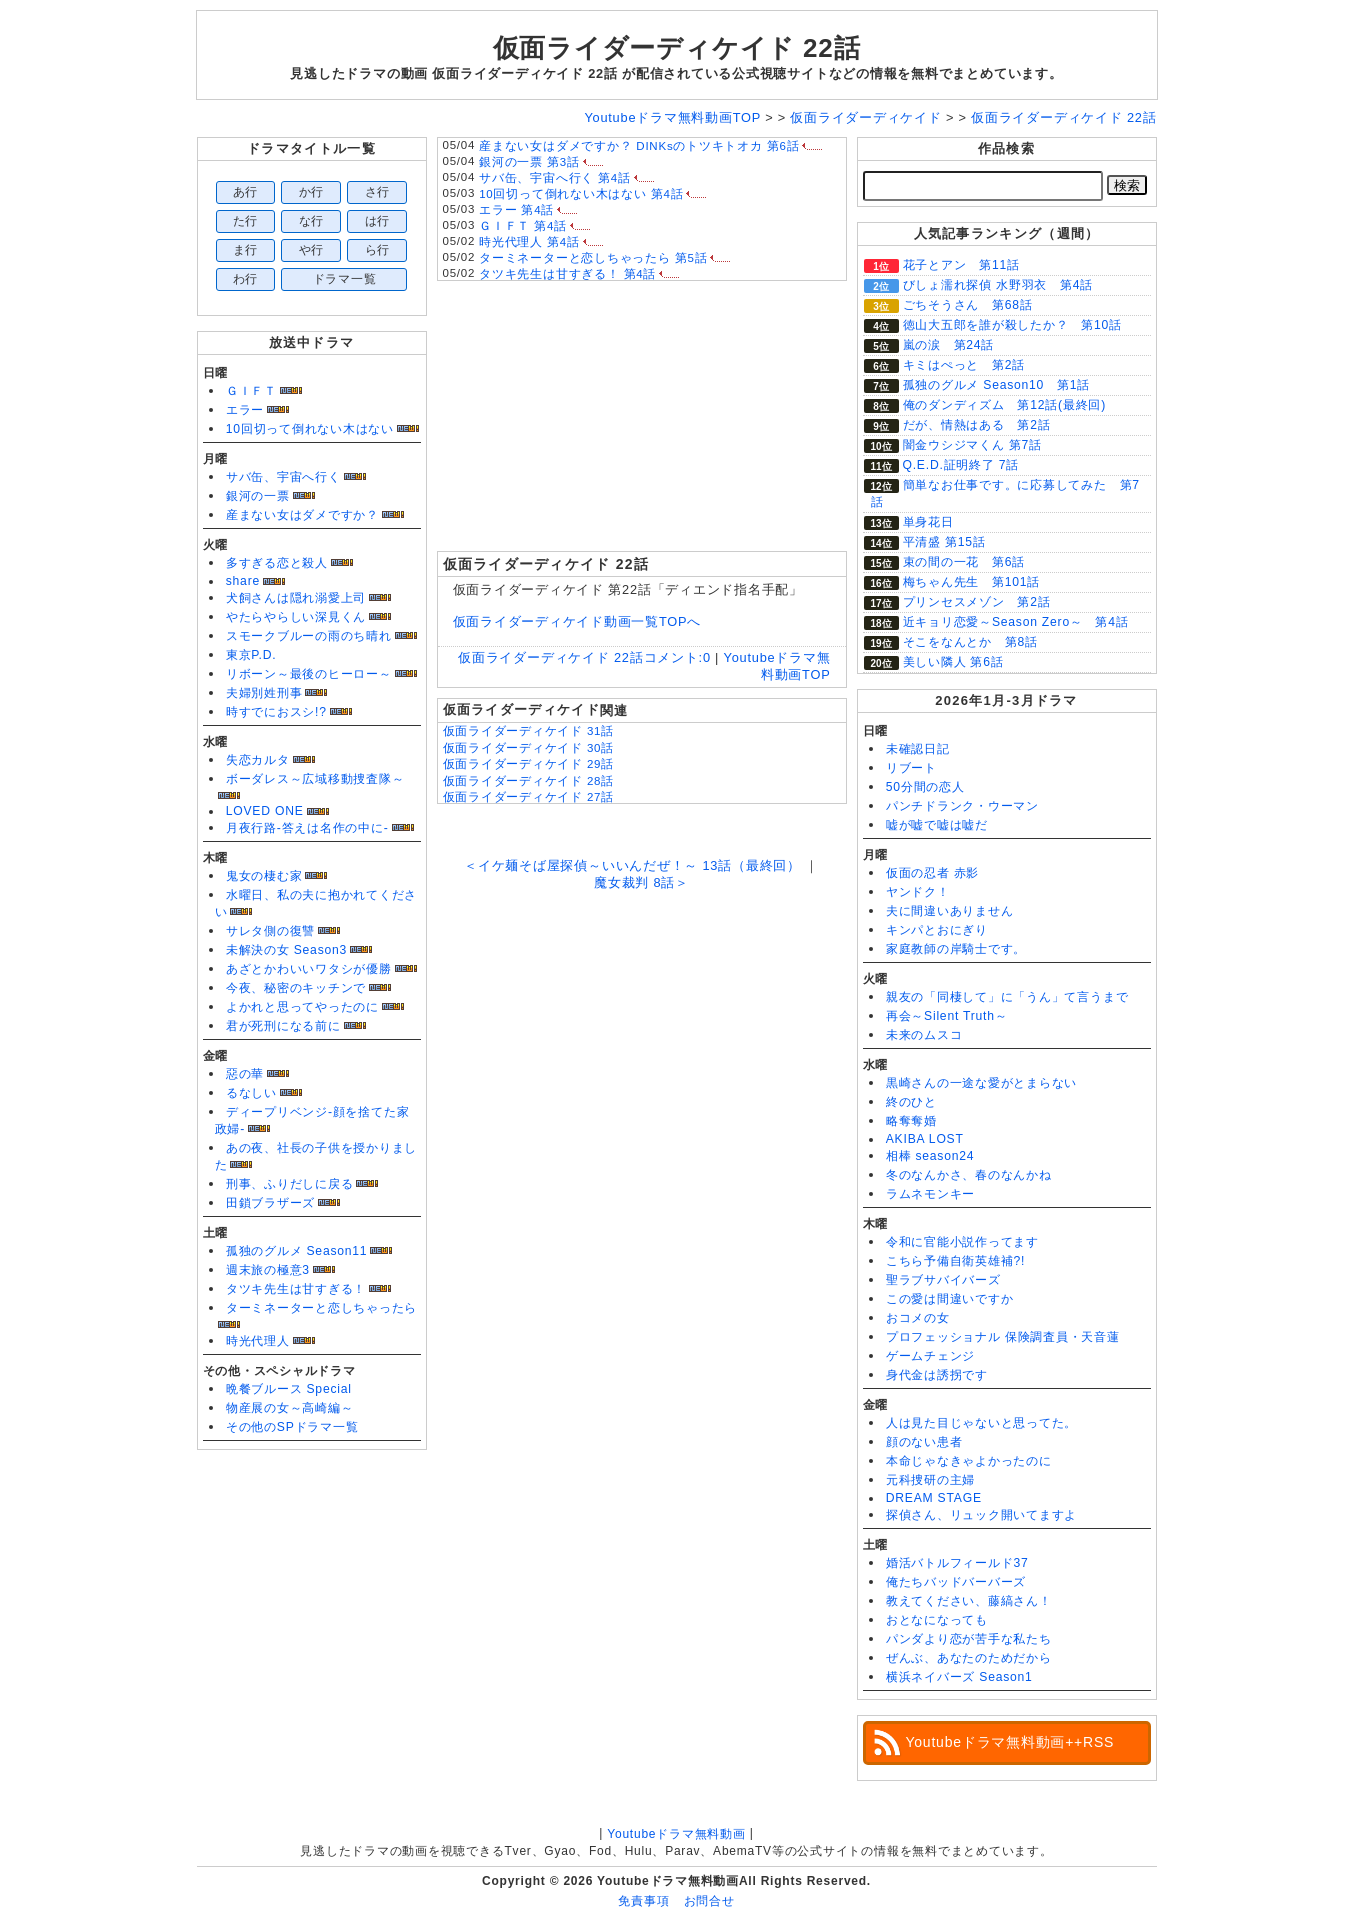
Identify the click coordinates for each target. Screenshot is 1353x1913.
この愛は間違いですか (950, 1299)
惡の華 (245, 1074)
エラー (245, 410)
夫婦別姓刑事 (264, 693)
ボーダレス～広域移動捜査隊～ (315, 779)
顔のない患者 (924, 1442)
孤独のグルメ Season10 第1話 (996, 385)
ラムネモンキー (930, 1194)
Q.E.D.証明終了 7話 (961, 465)
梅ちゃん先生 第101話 (972, 582)
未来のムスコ (924, 1035)
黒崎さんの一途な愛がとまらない (982, 1083)
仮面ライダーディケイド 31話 (529, 731)
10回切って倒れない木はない (310, 429)
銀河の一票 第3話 (529, 162)
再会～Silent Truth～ (947, 1016)
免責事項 (643, 1901)
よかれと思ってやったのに (302, 1007)
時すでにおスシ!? (276, 712)
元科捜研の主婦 (930, 1480)
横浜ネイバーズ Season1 (959, 1677)
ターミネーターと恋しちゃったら (322, 1308)
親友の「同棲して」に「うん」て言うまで (1007, 997)
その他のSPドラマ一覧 (292, 1427)
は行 (378, 221)
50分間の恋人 (925, 787)
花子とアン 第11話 (961, 265)
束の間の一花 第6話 (964, 562)
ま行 (246, 250)
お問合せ (709, 1901)
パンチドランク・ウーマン (962, 806)
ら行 (378, 250)
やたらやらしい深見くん (296, 617)
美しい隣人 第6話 (953, 662)
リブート (911, 768)
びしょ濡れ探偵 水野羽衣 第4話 (998, 285)
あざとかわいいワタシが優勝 (309, 969)
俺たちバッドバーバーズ (956, 1582)
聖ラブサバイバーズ (943, 1280)
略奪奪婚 (911, 1121)
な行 (312, 221)
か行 (312, 192)
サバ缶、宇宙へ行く (283, 477)
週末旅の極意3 (268, 1270)
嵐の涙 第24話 (949, 345)
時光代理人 (258, 1341)
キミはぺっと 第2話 (964, 365)
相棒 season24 (930, 1156)
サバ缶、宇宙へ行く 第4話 (555, 178)
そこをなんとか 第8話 (970, 642)
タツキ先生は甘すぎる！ (296, 1289)
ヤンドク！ (918, 892)
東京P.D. (251, 655)
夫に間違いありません (950, 911)
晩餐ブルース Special (289, 1389)
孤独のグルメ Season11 (297, 1251)
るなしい (251, 1093)
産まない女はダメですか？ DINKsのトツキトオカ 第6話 (639, 146)
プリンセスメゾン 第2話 (977, 602)
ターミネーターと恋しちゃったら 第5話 (593, 258)
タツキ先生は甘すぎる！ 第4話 (567, 274)
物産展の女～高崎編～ (290, 1408)
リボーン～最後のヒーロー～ (309, 674)
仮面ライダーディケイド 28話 (529, 781)
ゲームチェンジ (930, 1356)
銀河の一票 (258, 496)
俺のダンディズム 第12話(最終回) (1004, 405)
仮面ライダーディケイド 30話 (529, 748)
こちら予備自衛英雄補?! (955, 1261)
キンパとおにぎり (937, 930)
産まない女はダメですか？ (302, 515)
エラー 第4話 (516, 210)
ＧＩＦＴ (251, 391)
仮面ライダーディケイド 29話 (529, 764)
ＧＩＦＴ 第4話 (523, 226)
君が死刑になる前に (283, 1026)
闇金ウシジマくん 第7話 (972, 445)
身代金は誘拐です (937, 1375)
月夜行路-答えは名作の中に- (307, 828)
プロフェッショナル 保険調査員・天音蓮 (1003, 1337)
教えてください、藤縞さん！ (969, 1601)
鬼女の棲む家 (264, 876)
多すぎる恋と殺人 (277, 563)
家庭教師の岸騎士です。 (956, 949)
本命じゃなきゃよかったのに (969, 1461)
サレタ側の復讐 (270, 931)
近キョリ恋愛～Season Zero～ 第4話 (1016, 622)
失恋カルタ (258, 760)
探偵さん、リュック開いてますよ (982, 1515)
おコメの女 (918, 1318)
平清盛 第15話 (944, 542)
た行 (246, 221)
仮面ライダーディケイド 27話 (529, 797)
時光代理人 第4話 (529, 242)
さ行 (378, 192)
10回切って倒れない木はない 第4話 (581, 194)
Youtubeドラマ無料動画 (676, 1834)
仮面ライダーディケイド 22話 (677, 48)
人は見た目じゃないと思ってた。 (982, 1423)
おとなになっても (937, 1620)
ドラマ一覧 (345, 279)
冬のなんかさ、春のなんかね (969, 1175)
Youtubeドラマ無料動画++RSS (1010, 1742)
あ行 (246, 192)
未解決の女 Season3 (286, 950)
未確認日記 (918, 749)
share (243, 581)
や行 (312, 250)
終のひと (911, 1102)
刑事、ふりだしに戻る (290, 1184)
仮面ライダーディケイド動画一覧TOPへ (577, 621)
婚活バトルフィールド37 (957, 1563)
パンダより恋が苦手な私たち (969, 1639)
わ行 (246, 279)
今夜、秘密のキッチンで (296, 988)
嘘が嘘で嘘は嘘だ (937, 825)
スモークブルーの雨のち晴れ (309, 636)
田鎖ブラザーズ (270, 1203)
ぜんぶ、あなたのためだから (969, 1658)
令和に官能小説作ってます (962, 1242)
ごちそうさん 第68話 (968, 305)
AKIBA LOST (925, 1139)
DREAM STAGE (934, 1498)
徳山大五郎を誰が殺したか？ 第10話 (1012, 325)
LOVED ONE (265, 811)
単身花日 (928, 522)
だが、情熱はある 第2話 (977, 425)
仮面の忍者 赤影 (933, 873)
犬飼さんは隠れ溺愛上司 (296, 598)
